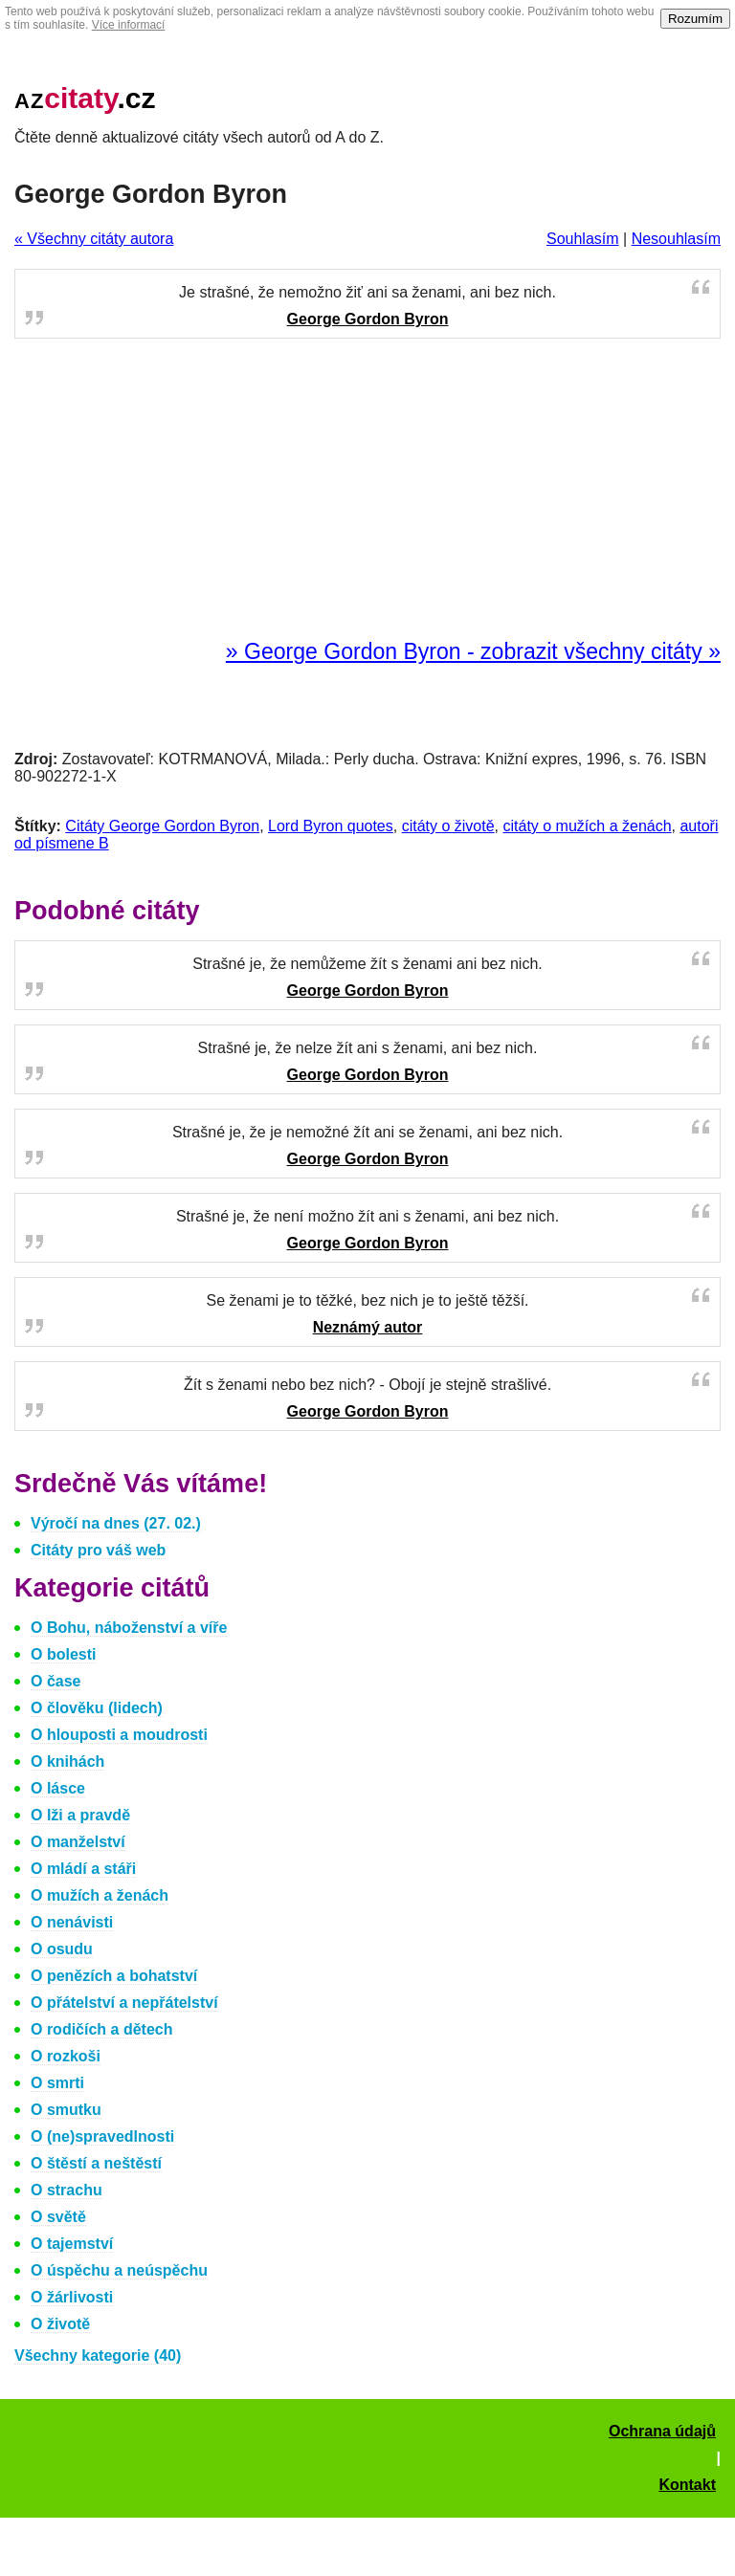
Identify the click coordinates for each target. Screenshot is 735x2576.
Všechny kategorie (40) (97, 2355)
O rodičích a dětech (101, 2029)
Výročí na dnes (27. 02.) (116, 1523)
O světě (58, 2217)
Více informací (129, 25)
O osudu (62, 1949)
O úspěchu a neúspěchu (119, 2270)
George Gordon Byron (368, 319)
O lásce (58, 1788)
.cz (85, 98)
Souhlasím (582, 239)
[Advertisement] (367, 490)
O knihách (67, 1761)
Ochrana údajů (662, 2431)
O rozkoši (65, 2056)
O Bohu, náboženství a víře (129, 1627)
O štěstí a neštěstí (96, 2163)
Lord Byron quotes (330, 826)
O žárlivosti (72, 2297)
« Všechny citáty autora (93, 239)
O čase (55, 1681)
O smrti (57, 2083)
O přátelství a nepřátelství (124, 2002)
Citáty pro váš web (98, 1550)
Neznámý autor (368, 1327)
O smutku (66, 2110)
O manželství (78, 1842)
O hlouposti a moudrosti (119, 1735)
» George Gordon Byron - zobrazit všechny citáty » (473, 651)
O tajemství (72, 2243)
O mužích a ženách (99, 1895)
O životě (60, 2324)
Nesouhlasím (676, 239)
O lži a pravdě (80, 1815)
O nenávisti (72, 1922)
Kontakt (687, 2485)
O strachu (66, 2190)
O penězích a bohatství (114, 1976)
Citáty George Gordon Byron (162, 826)
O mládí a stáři (83, 1868)
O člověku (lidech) (97, 1708)
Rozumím (695, 18)
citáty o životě (448, 826)
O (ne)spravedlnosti (102, 2136)
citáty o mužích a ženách (586, 826)
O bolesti (63, 1654)
